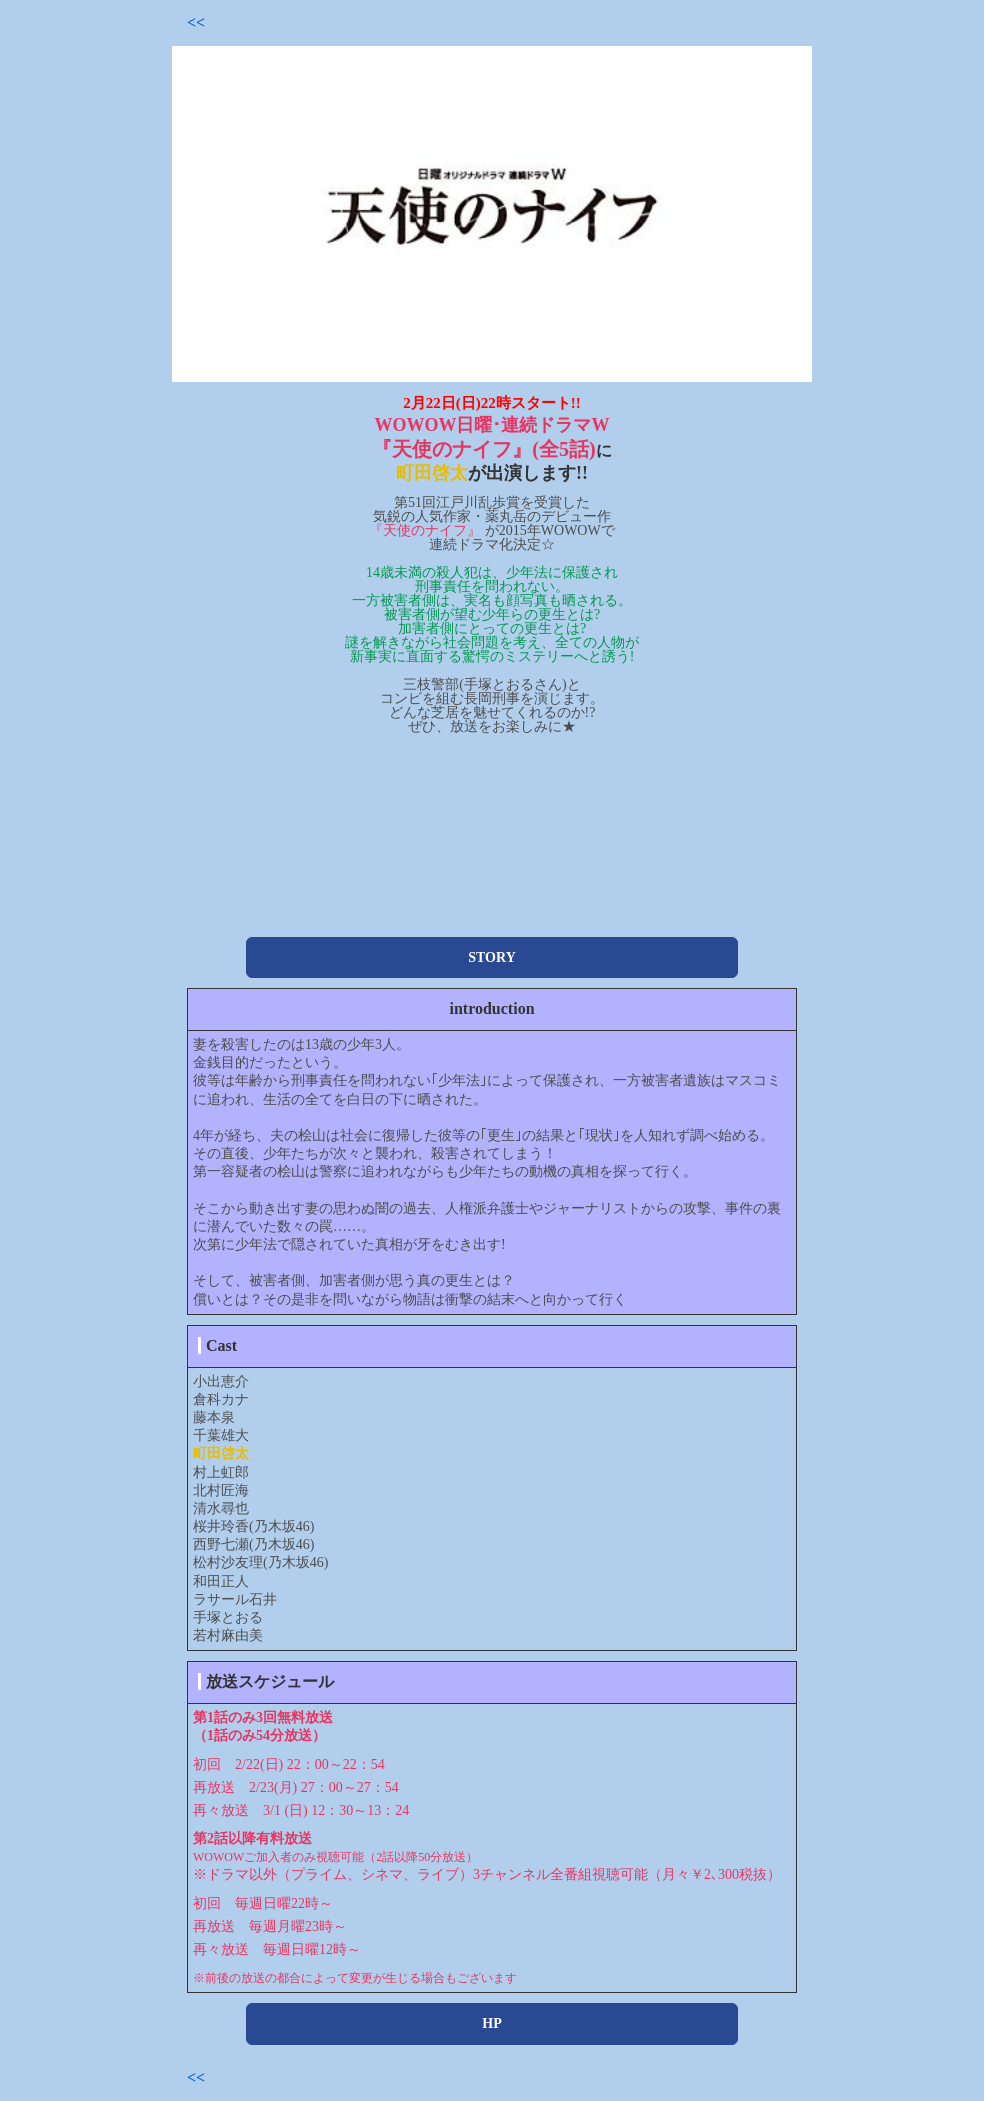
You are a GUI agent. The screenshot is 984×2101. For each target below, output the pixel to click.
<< (196, 22)
